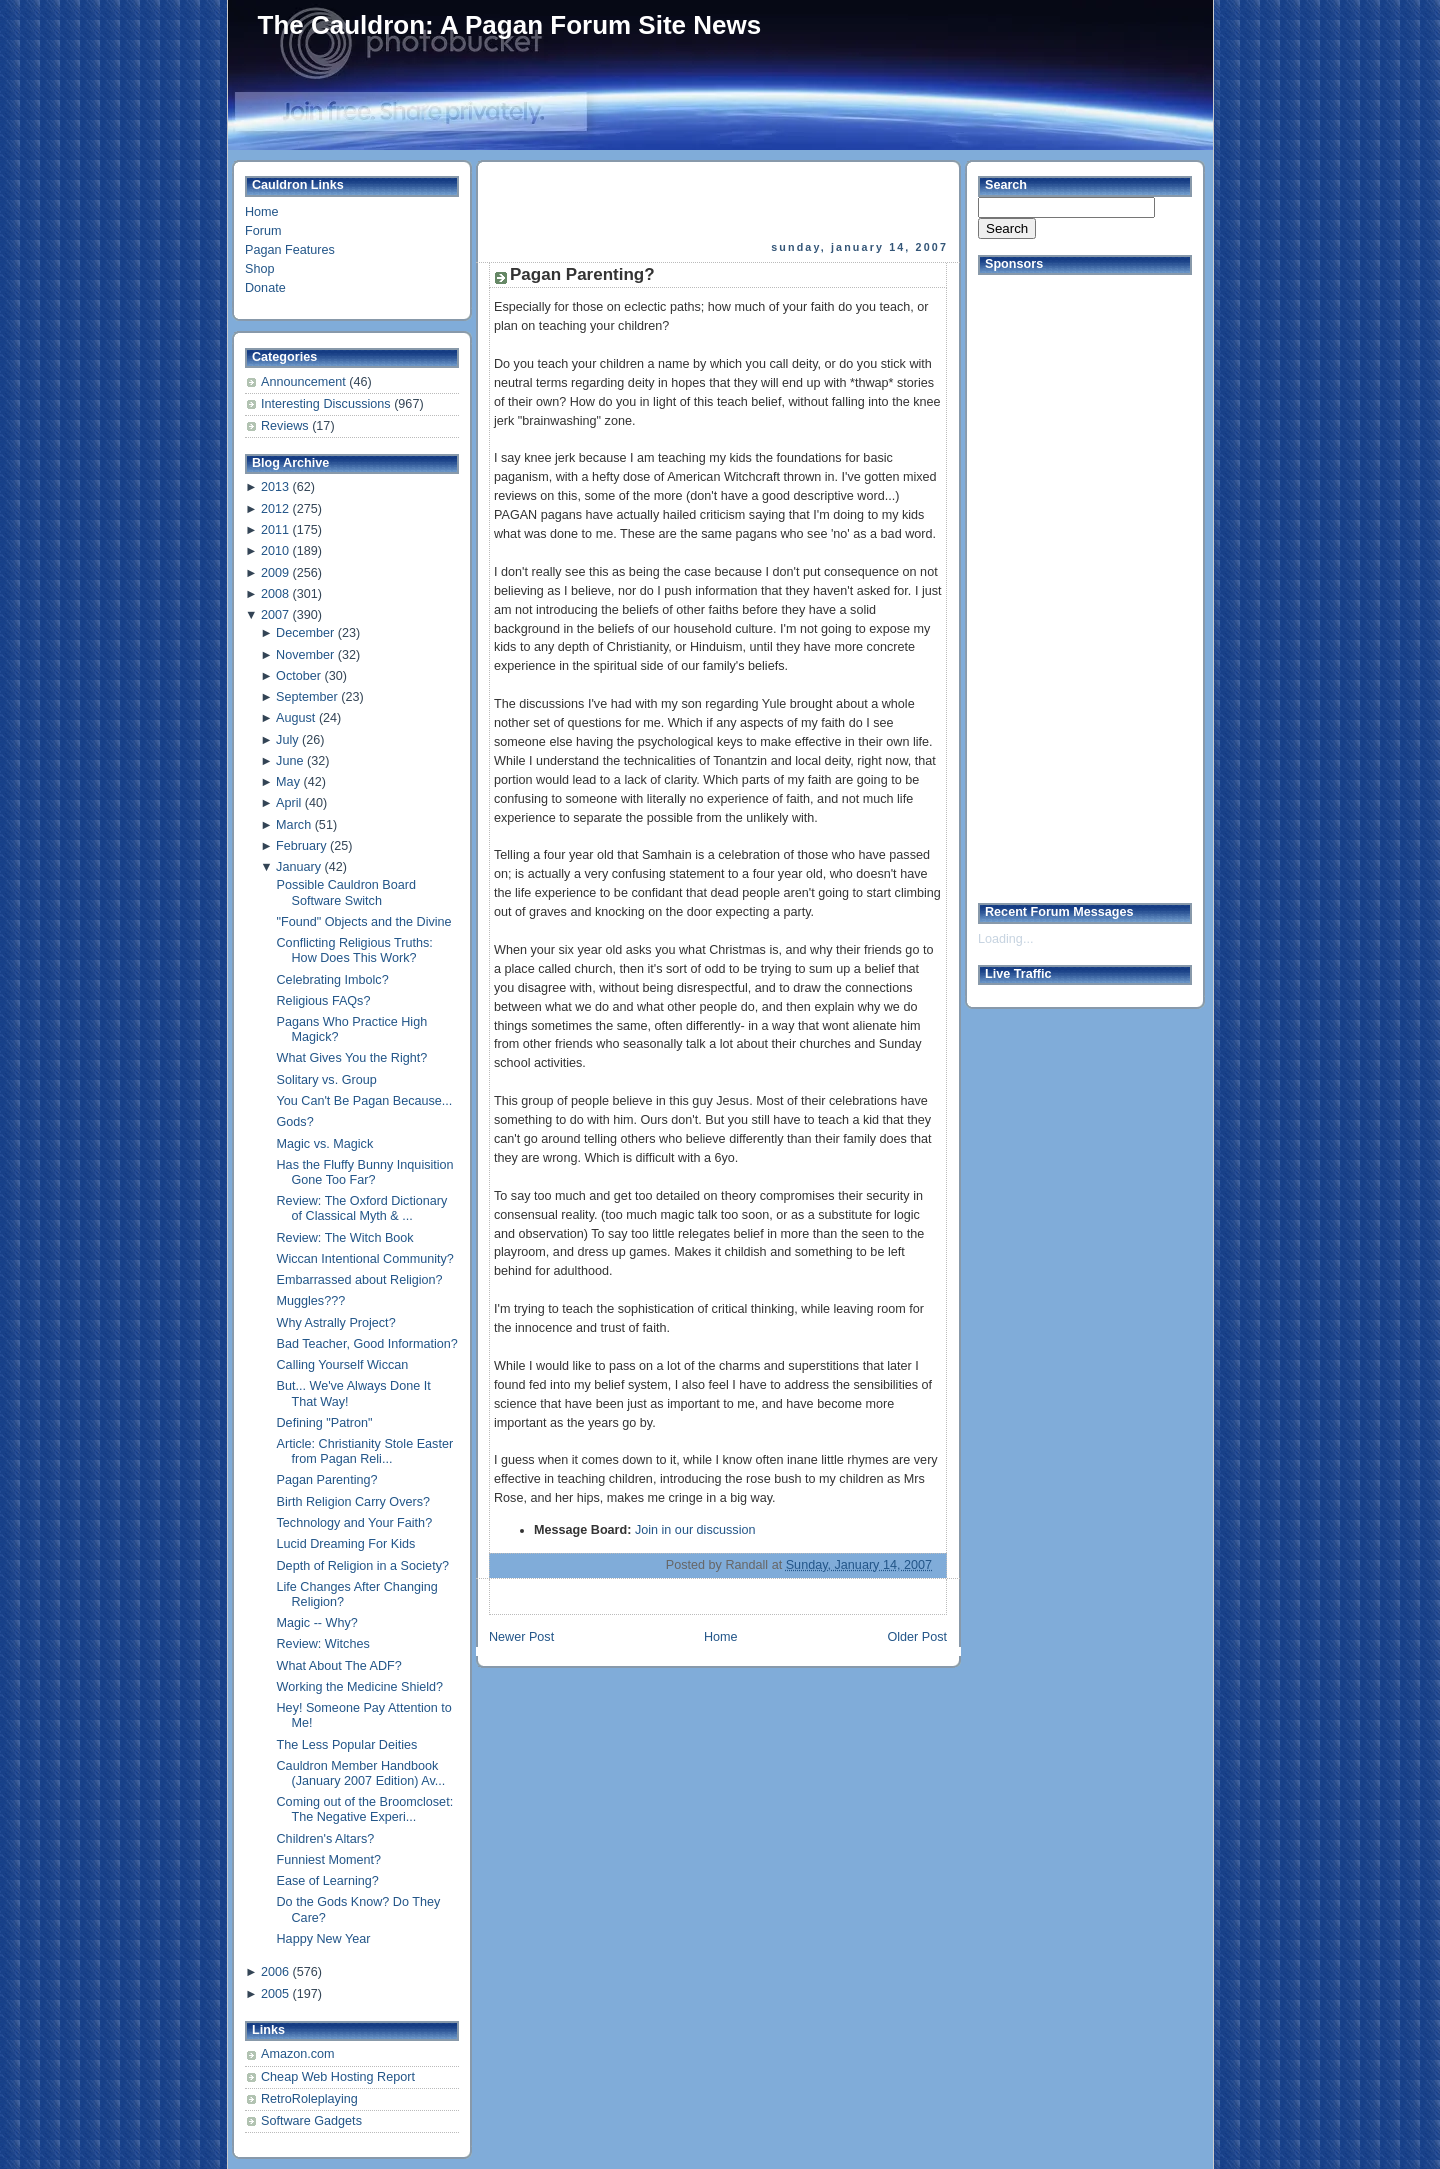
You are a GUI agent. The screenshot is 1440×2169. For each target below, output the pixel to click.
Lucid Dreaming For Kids (346, 1544)
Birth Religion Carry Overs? (353, 1502)
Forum (263, 231)
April (288, 803)
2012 (275, 509)
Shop (259, 269)
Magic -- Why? (317, 1623)
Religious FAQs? (324, 1001)
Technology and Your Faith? (355, 1523)
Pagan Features (290, 250)
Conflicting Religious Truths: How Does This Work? (355, 950)
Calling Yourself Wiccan (343, 1365)
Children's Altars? (326, 1839)
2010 (275, 551)
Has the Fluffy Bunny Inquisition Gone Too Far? (365, 1172)
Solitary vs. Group (327, 1080)
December (305, 633)
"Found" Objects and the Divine (364, 922)
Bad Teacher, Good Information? (367, 1344)
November (305, 655)
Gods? (295, 1122)
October (298, 676)
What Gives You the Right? (352, 1058)
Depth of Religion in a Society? (363, 1566)
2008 (275, 594)
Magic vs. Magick (325, 1144)
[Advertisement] (720, 201)
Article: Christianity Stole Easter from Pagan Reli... (365, 1451)
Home (262, 212)
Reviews (286, 426)
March (293, 825)
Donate (265, 288)
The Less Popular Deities (347, 1745)
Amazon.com (298, 2054)
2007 (275, 615)
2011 (275, 530)
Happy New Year (324, 1939)
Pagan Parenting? (327, 1480)
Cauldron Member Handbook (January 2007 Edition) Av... (361, 1773)
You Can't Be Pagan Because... (365, 1101)
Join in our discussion (695, 1530)
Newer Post (521, 1637)
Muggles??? (311, 1301)
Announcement (305, 382)
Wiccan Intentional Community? (365, 1259)
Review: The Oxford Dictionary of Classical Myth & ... (362, 1208)
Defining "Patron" (325, 1423)
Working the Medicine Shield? (360, 1687)
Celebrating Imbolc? (333, 980)
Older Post (917, 1637)
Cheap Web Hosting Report (338, 2077)
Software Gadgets (311, 2121)
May (288, 782)
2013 (275, 487)
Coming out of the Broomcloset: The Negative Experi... (365, 1809)
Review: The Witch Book (345, 1238)
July (287, 740)
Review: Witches (323, 1644)
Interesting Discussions (327, 404)
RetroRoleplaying (309, 2099)
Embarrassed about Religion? (360, 1280)
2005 (275, 1994)
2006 (275, 1972)
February (301, 846)
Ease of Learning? (328, 1881)
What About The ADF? (339, 1666)
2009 (275, 573)
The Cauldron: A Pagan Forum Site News (510, 25)
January (298, 867)
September (307, 697)
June (289, 761)
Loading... (1005, 939)
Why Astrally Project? (336, 1323)
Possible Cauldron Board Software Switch (347, 892)
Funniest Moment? (329, 1860)
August (295, 718)
